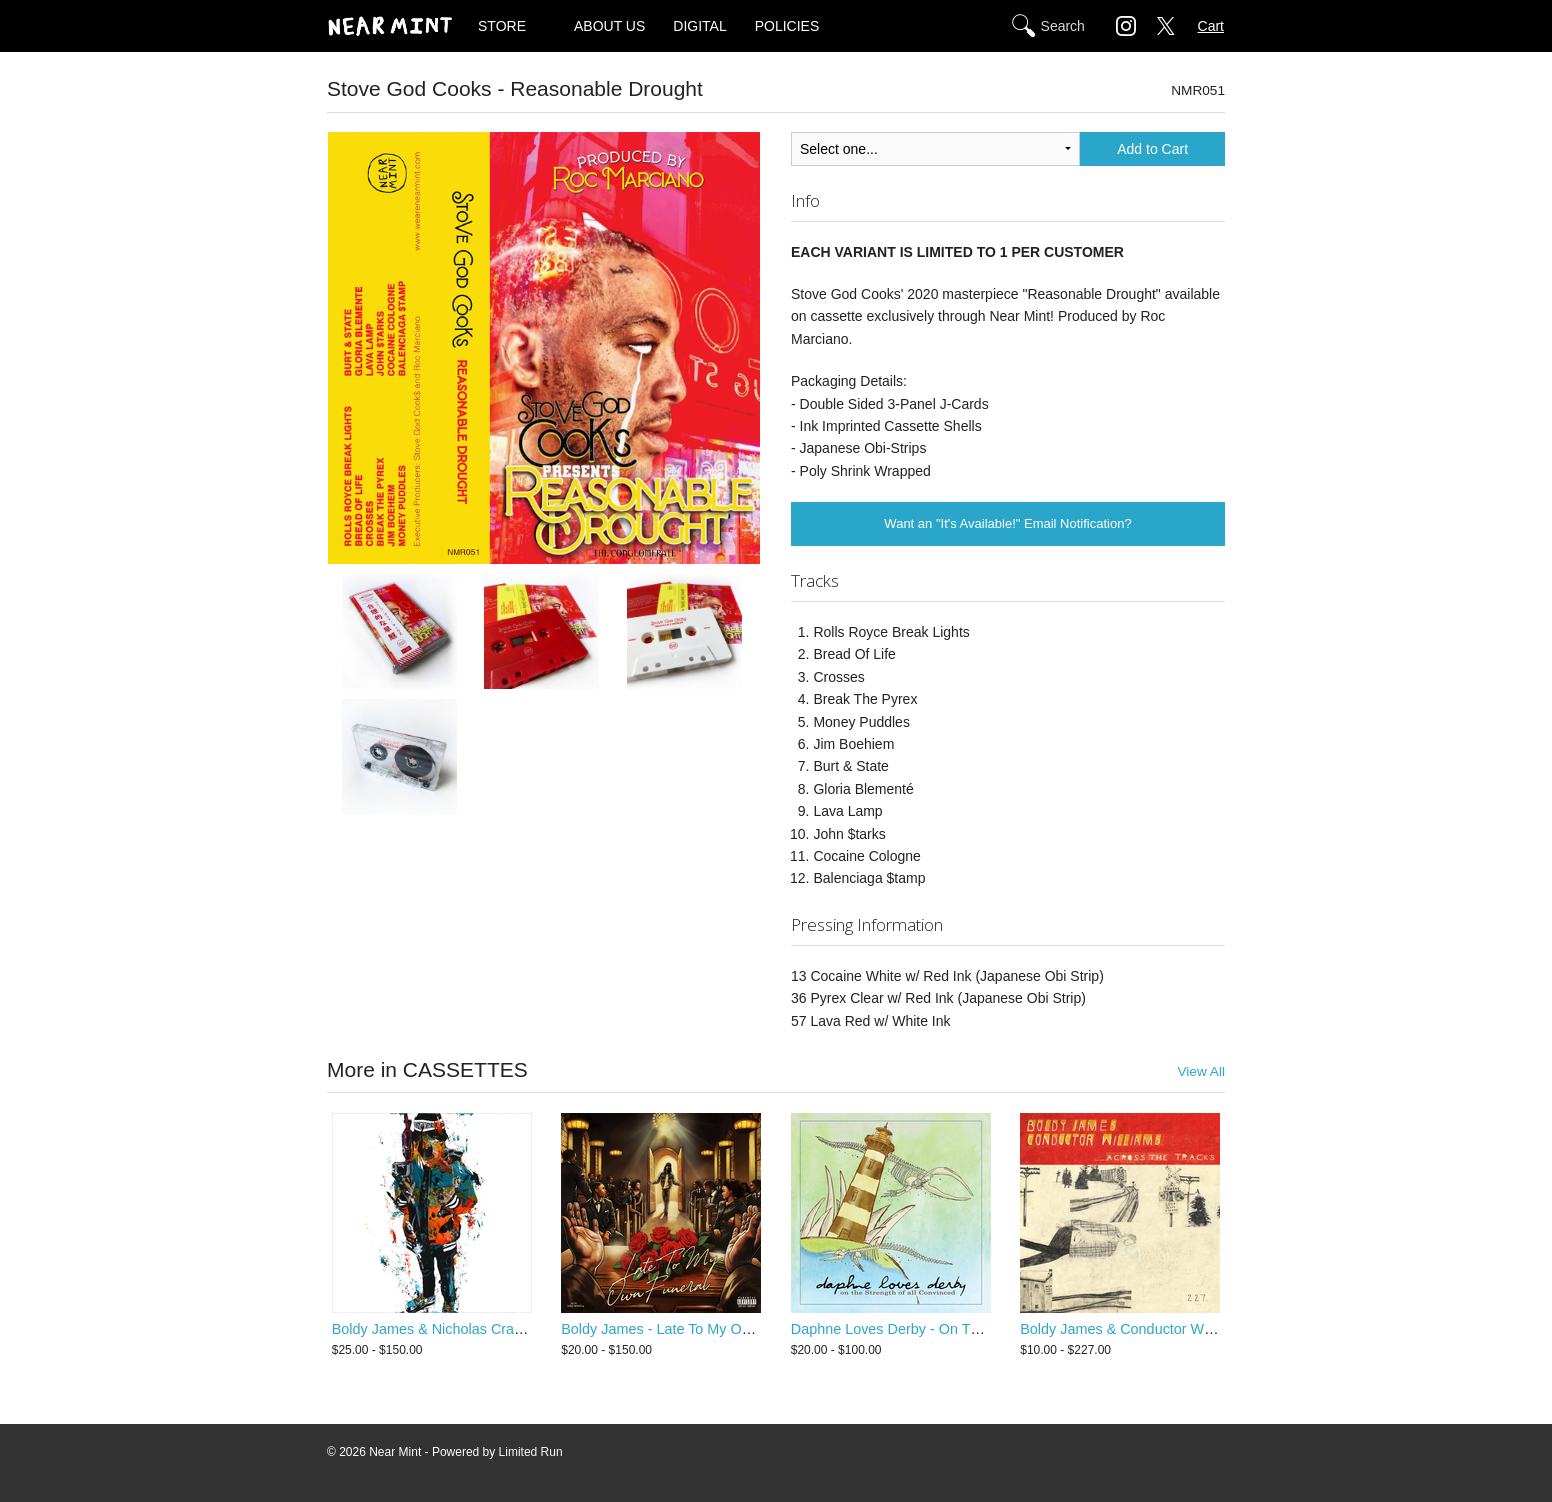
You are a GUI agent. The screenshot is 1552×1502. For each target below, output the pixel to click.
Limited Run (531, 1452)
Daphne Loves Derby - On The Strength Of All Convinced (973, 1329)
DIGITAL (699, 26)
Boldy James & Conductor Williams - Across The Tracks (1197, 1329)
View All (1201, 1071)
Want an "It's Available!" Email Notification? (1007, 523)
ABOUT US (609, 26)
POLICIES (787, 26)
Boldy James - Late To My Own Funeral (687, 1329)
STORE (502, 26)
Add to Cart (1152, 149)
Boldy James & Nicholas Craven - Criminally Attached (503, 1329)
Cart (1211, 26)
